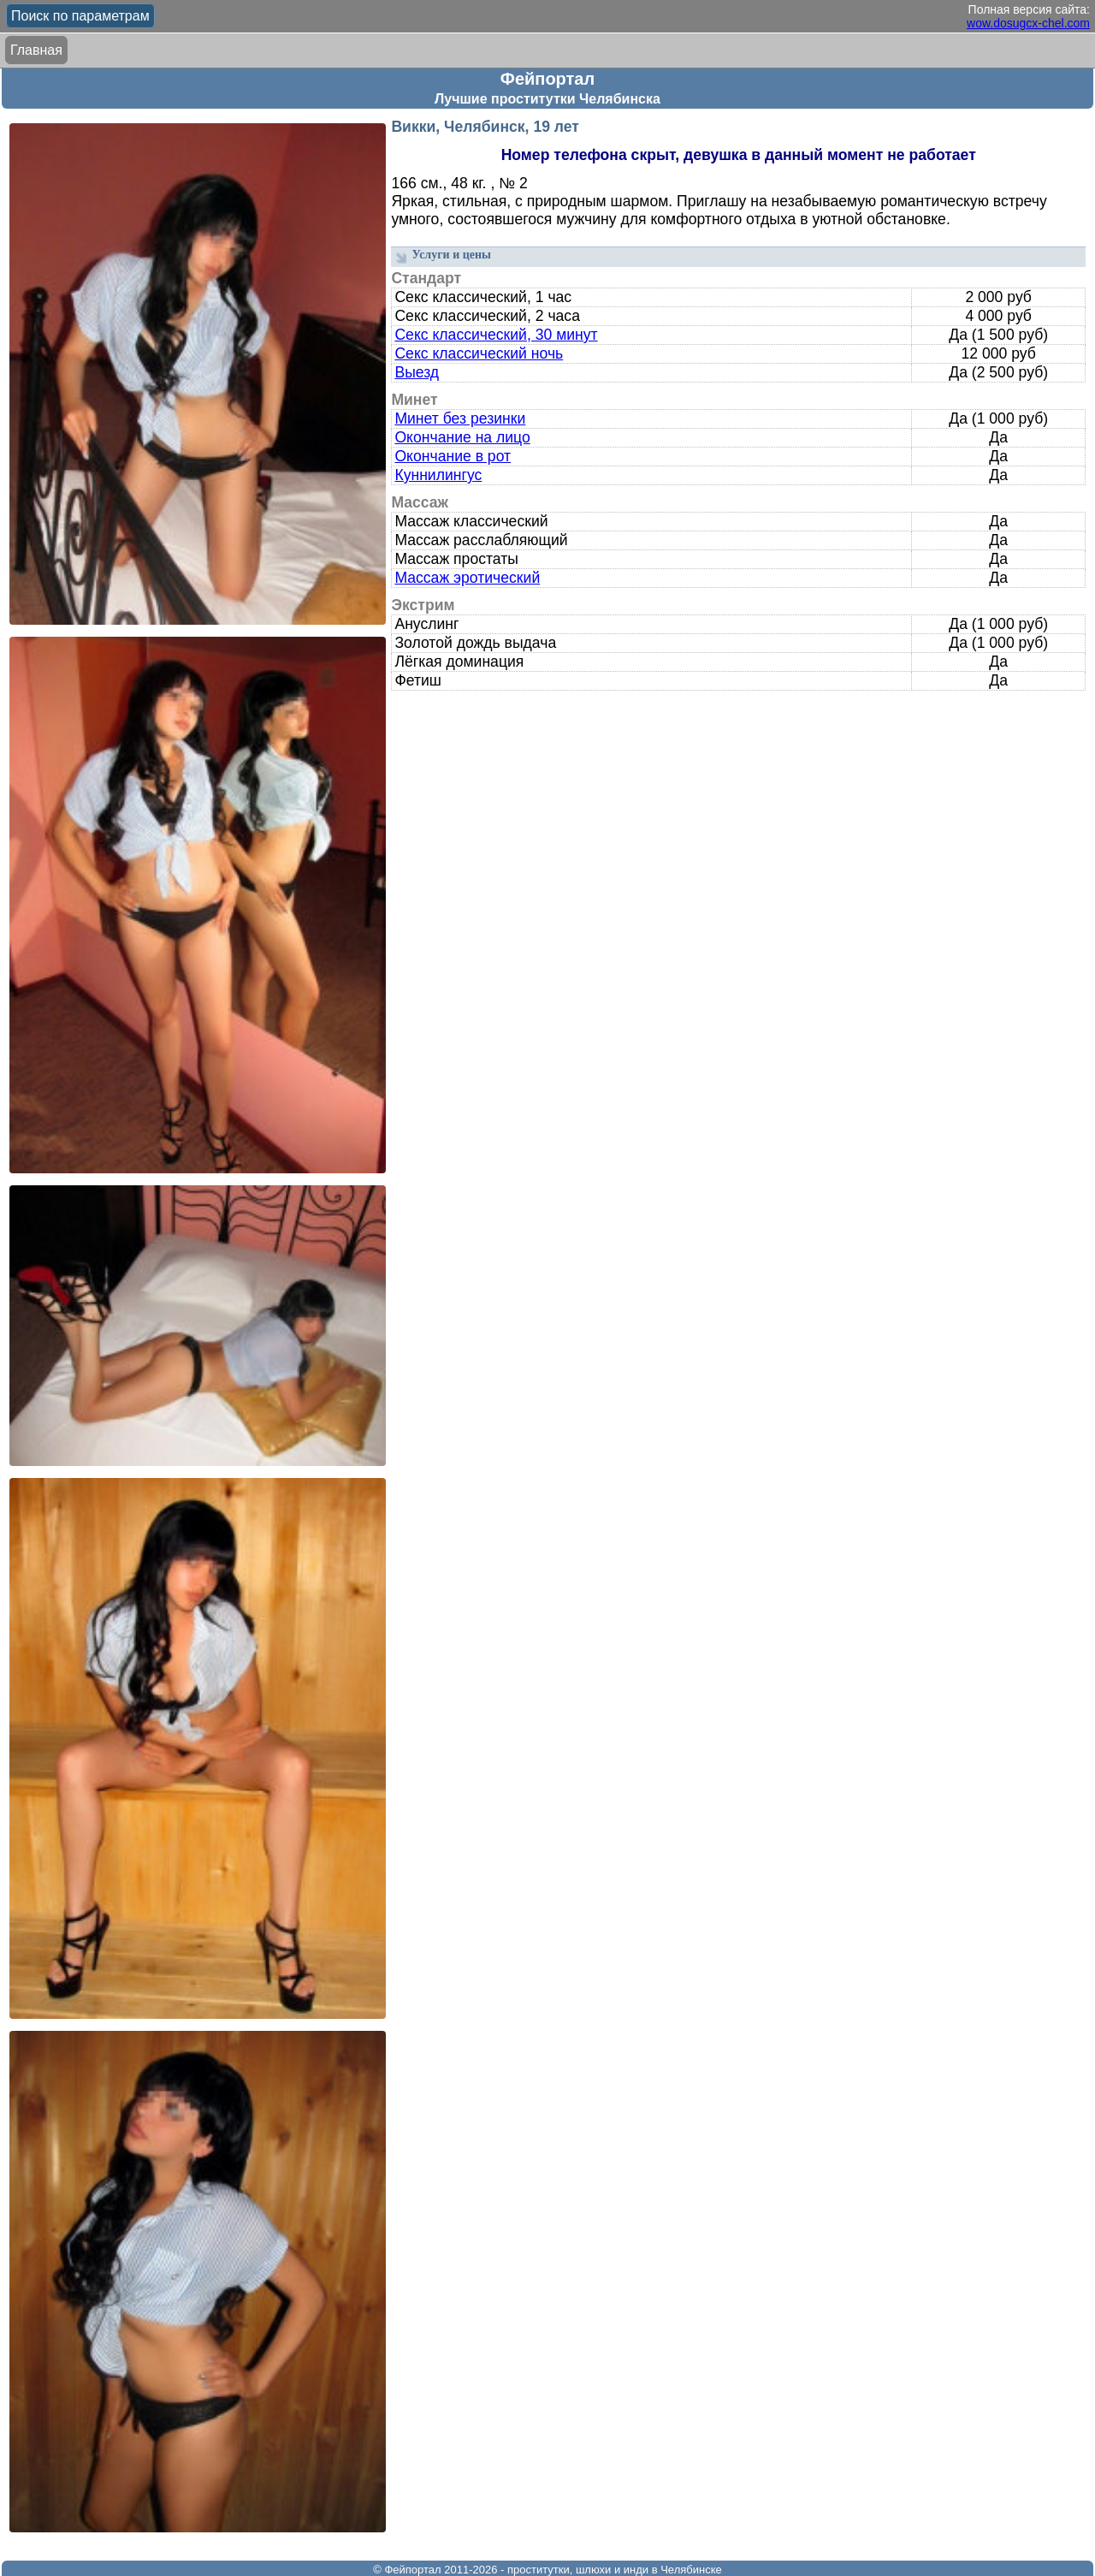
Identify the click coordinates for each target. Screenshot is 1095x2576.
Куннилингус (438, 475)
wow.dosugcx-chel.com (1028, 23)
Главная (36, 50)
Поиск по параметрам (80, 16)
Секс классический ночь (478, 353)
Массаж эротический (467, 577)
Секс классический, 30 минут (495, 334)
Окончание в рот (452, 456)
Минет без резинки (459, 418)
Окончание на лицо (462, 437)
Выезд (416, 372)
